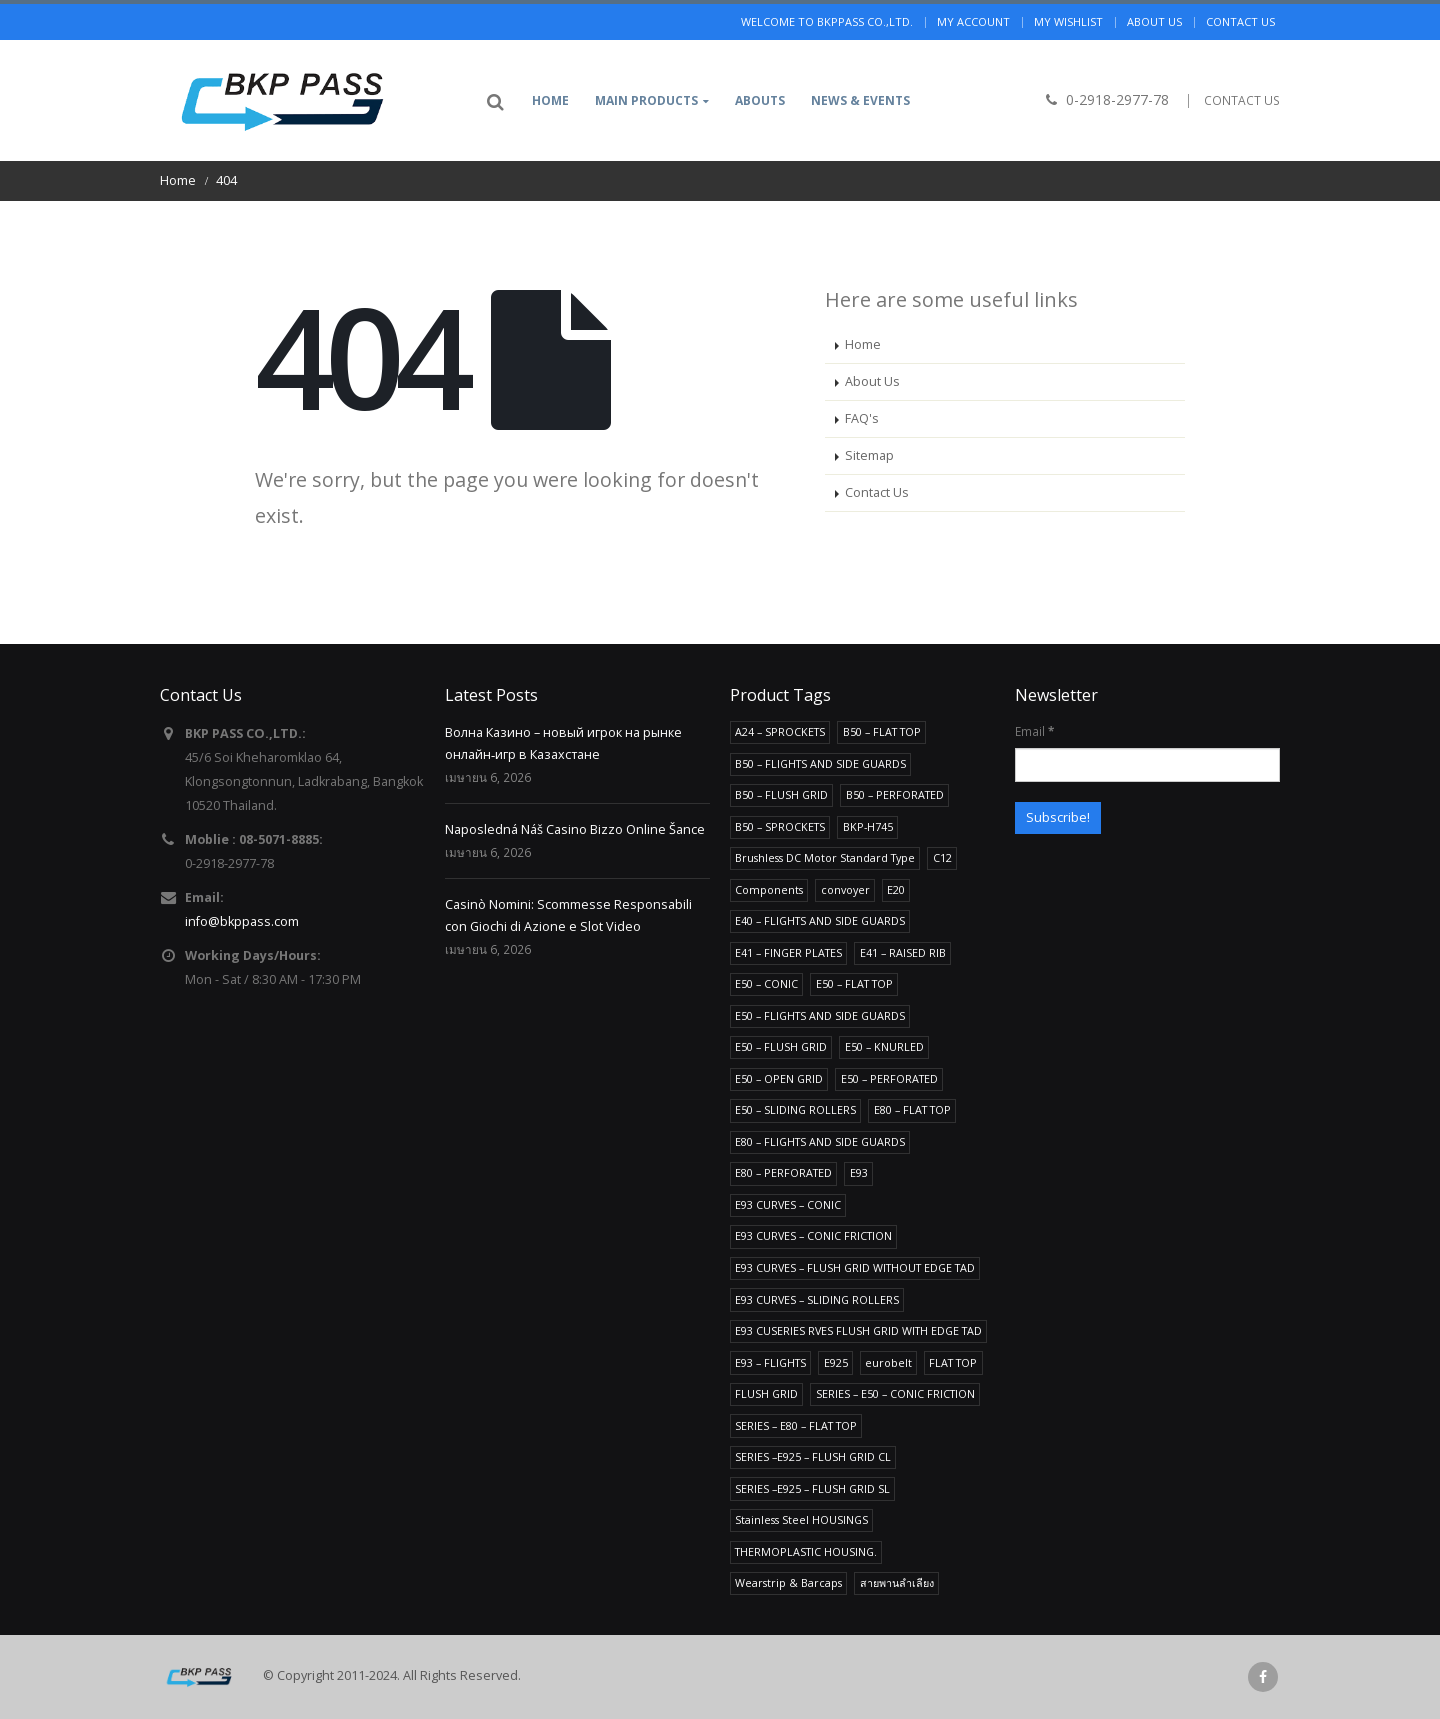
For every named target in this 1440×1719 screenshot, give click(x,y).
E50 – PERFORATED (889, 1078)
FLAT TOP (953, 1362)
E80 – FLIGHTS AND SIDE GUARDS (820, 1141)
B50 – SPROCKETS (780, 826)
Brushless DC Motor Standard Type (825, 857)
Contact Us (877, 492)
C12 (942, 857)
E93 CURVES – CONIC (788, 1204)
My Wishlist (1068, 21)
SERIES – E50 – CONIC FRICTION (895, 1393)
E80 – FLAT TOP (912, 1109)
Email (1034, 731)
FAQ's (862, 418)
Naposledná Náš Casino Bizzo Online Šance (575, 829)
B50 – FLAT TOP (882, 731)
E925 (836, 1362)
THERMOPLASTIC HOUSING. (806, 1551)
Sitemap (869, 455)
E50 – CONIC (766, 983)
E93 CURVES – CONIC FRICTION (813, 1235)
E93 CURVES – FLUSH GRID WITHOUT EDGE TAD (855, 1267)
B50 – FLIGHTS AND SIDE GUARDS (820, 763)
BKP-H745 (868, 826)
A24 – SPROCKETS (780, 731)
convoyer (845, 889)
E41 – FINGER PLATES (788, 952)
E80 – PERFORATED (783, 1172)
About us (1154, 21)
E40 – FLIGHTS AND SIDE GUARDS (820, 920)
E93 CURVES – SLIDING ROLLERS (817, 1299)
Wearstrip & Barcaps (788, 1582)
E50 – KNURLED (884, 1046)
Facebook (1263, 1677)
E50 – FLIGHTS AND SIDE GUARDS (820, 1015)
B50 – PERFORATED (895, 794)
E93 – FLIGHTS (770, 1362)
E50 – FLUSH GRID (781, 1046)
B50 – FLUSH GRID (781, 794)
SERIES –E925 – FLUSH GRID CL (813, 1456)
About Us (872, 381)
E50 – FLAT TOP (854, 983)
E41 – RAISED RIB (903, 952)
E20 (896, 889)
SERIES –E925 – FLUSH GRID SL (812, 1488)
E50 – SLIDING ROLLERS (795, 1109)
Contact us (1240, 21)
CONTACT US (1242, 100)
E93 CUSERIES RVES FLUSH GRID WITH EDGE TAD (858, 1330)
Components (769, 889)
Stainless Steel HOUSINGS (801, 1519)
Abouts (760, 100)
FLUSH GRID (766, 1393)
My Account (973, 21)
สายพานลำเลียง (897, 1582)
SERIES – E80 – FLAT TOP (796, 1425)
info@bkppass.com (242, 921)
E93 (859, 1172)
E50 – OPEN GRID (779, 1078)
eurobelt (888, 1362)
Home (550, 100)
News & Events (860, 100)
